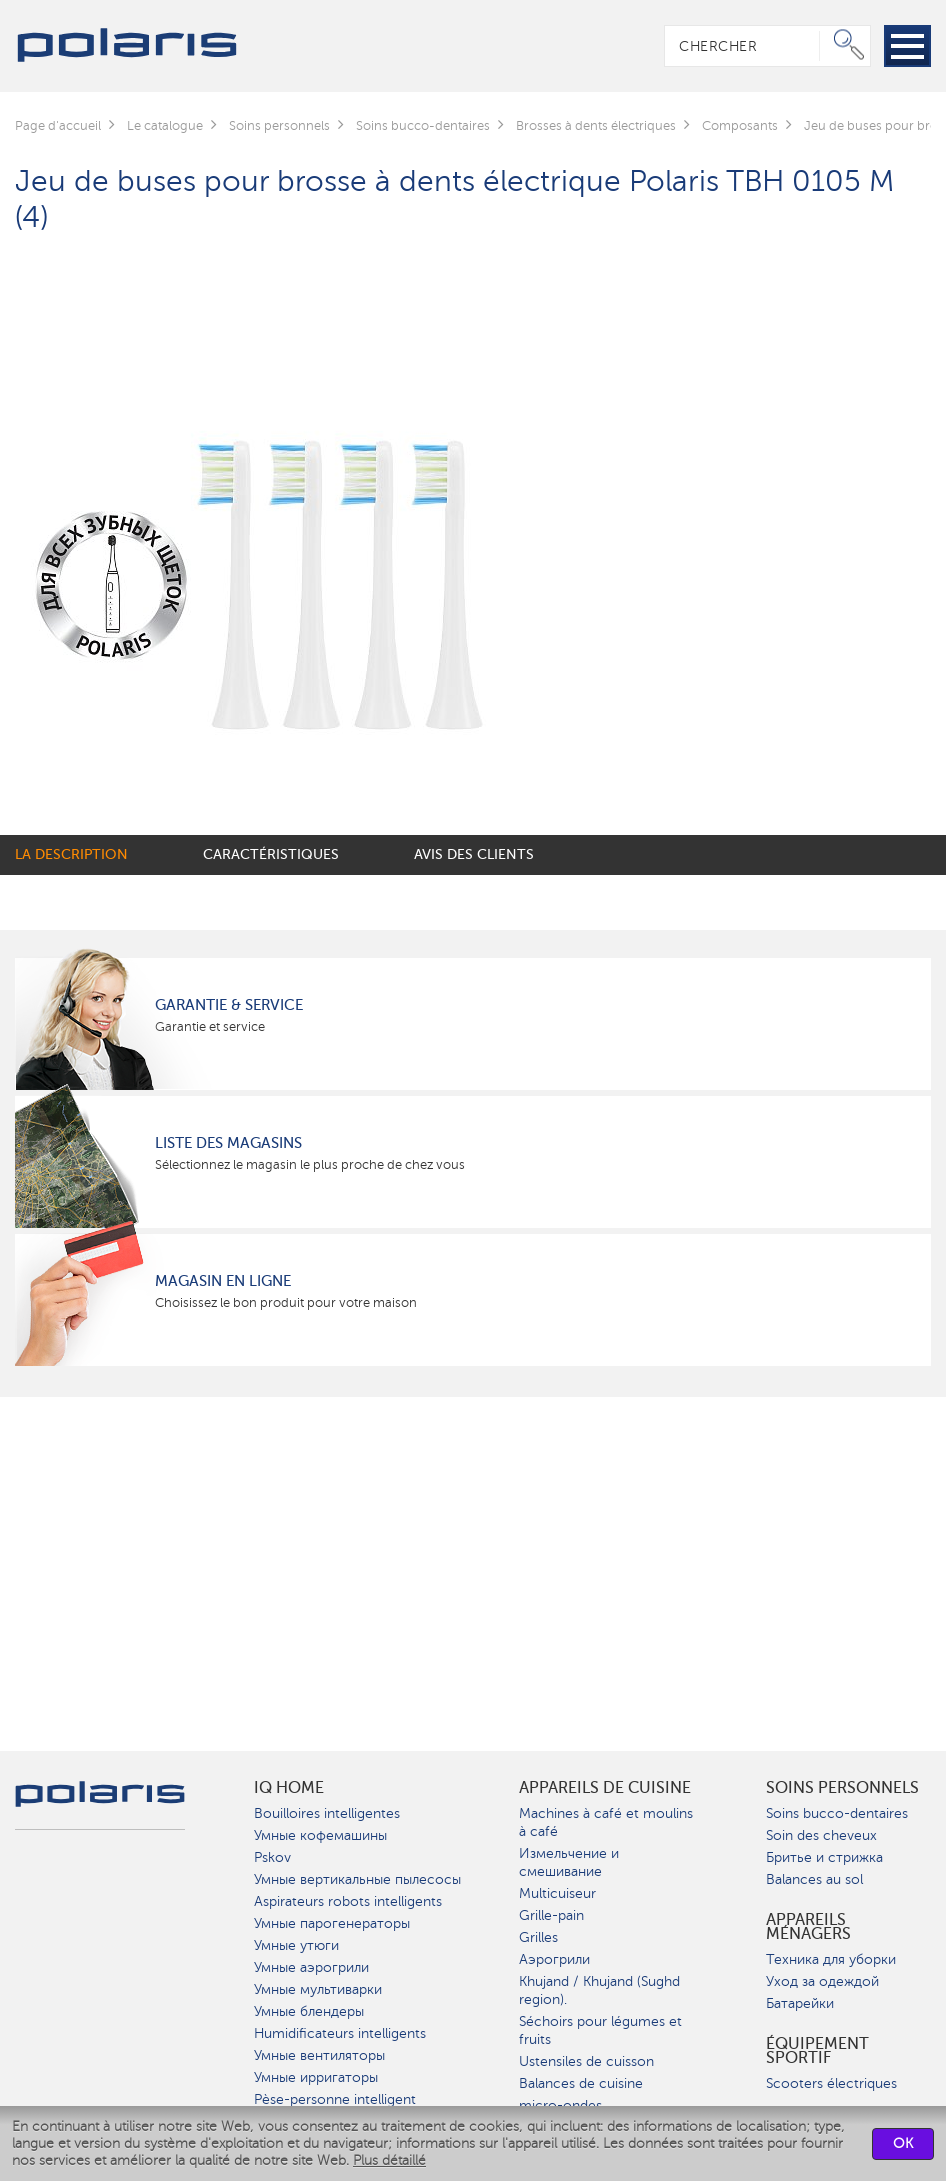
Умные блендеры (309, 2011)
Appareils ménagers (808, 1927)
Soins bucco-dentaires (837, 1813)
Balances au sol (814, 1879)
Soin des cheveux (821, 1835)
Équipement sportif (817, 2051)
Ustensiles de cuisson (586, 2061)
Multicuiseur (557, 1893)
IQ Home (289, 1788)
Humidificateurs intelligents (340, 2033)
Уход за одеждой (822, 1981)
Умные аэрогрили (311, 1967)
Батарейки (800, 2003)
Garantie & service (229, 1005)
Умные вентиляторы (319, 2055)
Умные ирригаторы (316, 2077)
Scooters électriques (831, 2083)
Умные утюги (296, 1945)
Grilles (538, 1937)
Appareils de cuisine (605, 1788)
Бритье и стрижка (824, 1857)
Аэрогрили (554, 1959)
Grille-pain (551, 1915)
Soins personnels (842, 1788)
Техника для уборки (831, 1959)
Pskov (272, 1857)
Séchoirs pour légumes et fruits (600, 2030)
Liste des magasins (228, 1143)
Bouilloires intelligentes (327, 1813)
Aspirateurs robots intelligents (348, 1901)
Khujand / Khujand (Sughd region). (599, 1990)
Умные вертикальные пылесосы (357, 1879)
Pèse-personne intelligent (335, 2099)
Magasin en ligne (223, 1281)
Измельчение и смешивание (569, 1862)
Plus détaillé (389, 2160)
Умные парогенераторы (332, 1923)
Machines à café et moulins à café (606, 1822)
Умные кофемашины (320, 1835)
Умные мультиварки (318, 1989)
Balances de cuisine (581, 2083)
